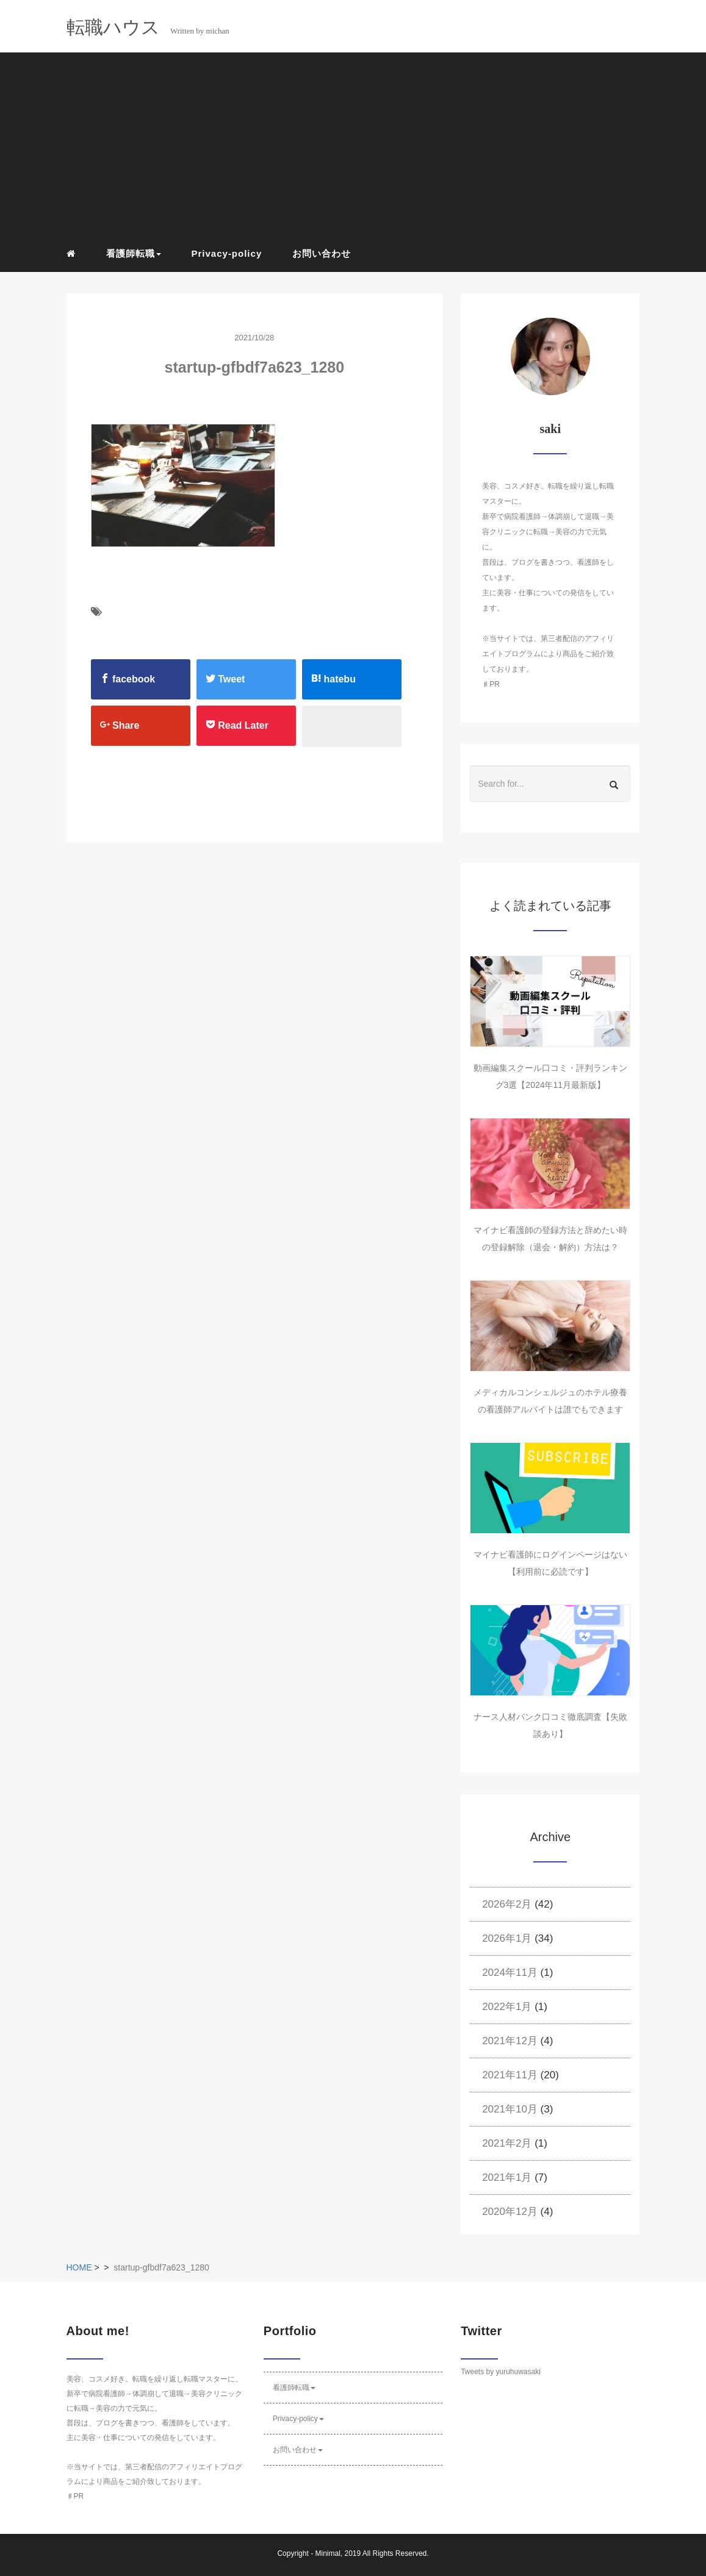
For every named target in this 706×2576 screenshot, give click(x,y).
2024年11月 (510, 1972)
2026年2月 (506, 1904)
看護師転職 (294, 2387)
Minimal (327, 2553)
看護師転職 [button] (133, 253)
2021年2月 (506, 2143)
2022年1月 (506, 2006)
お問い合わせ (321, 253)
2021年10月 (510, 2109)
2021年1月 (506, 2177)
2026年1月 (506, 1938)
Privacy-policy (227, 253)
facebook (128, 678)
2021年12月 (510, 2041)
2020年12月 (510, 2211)
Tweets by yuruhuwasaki (501, 2371)
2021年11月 (510, 2075)
